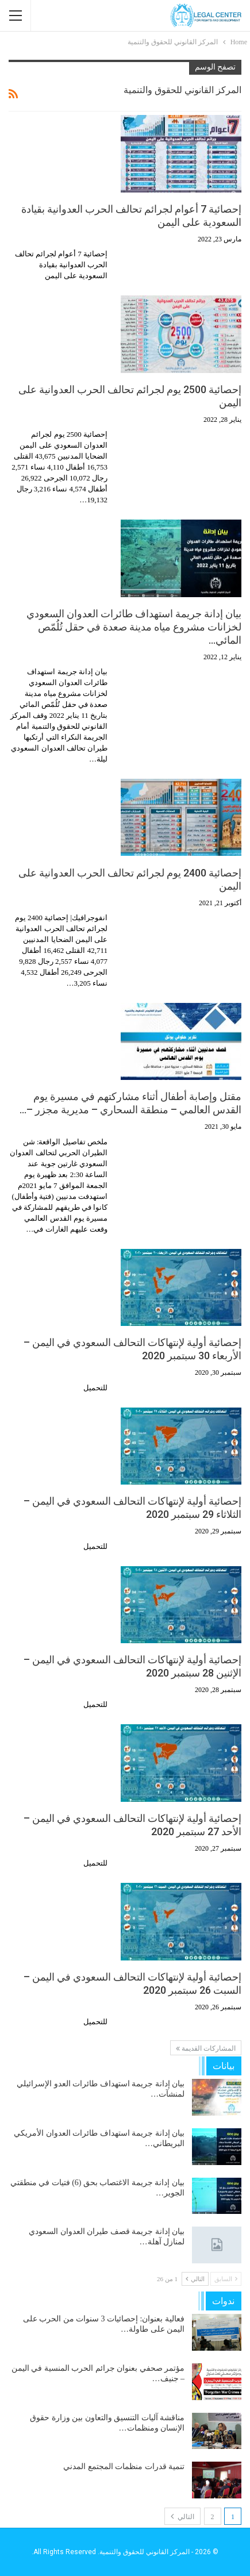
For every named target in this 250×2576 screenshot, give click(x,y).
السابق (225, 2278)
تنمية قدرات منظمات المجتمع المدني (123, 2466)
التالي (195, 2278)
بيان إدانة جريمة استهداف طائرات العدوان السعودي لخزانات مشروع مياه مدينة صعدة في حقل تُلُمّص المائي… (133, 627)
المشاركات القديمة (206, 2048)
